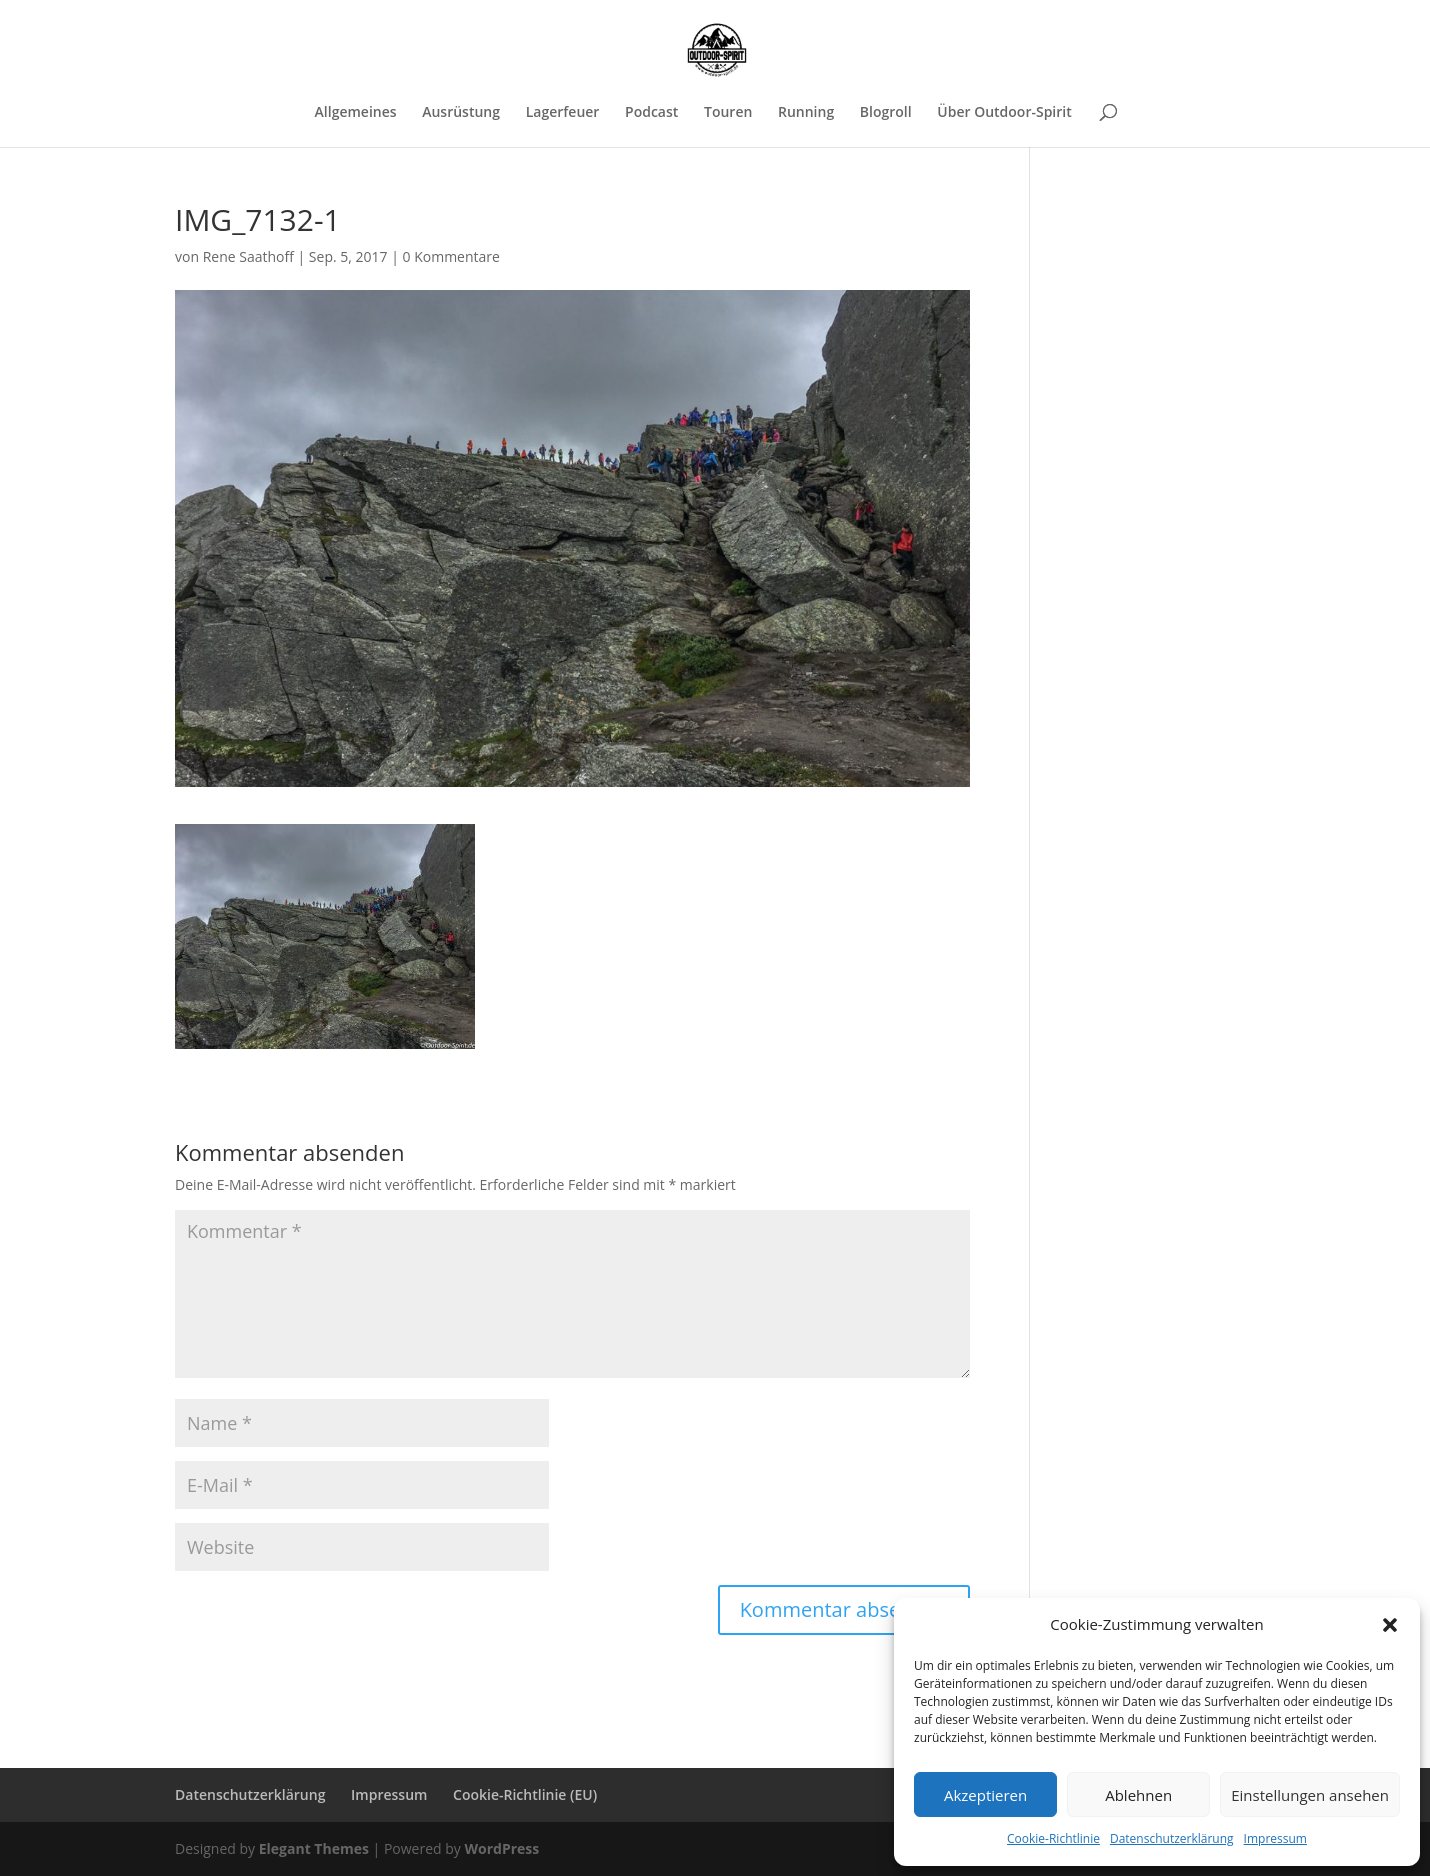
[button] (1390, 1625)
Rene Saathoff (248, 256)
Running (806, 113)
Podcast (651, 113)
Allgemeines (356, 113)
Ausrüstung (461, 113)
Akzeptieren (985, 1795)
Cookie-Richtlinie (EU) (525, 1794)
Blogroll (886, 113)
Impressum (1275, 1838)
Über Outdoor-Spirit (1004, 113)
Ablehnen (1138, 1795)
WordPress (501, 1848)
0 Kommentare (451, 256)
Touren (728, 113)
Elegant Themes (314, 1848)
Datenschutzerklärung (1172, 1838)
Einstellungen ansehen (1310, 1795)
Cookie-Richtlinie (1053, 1838)
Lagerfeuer (563, 113)
